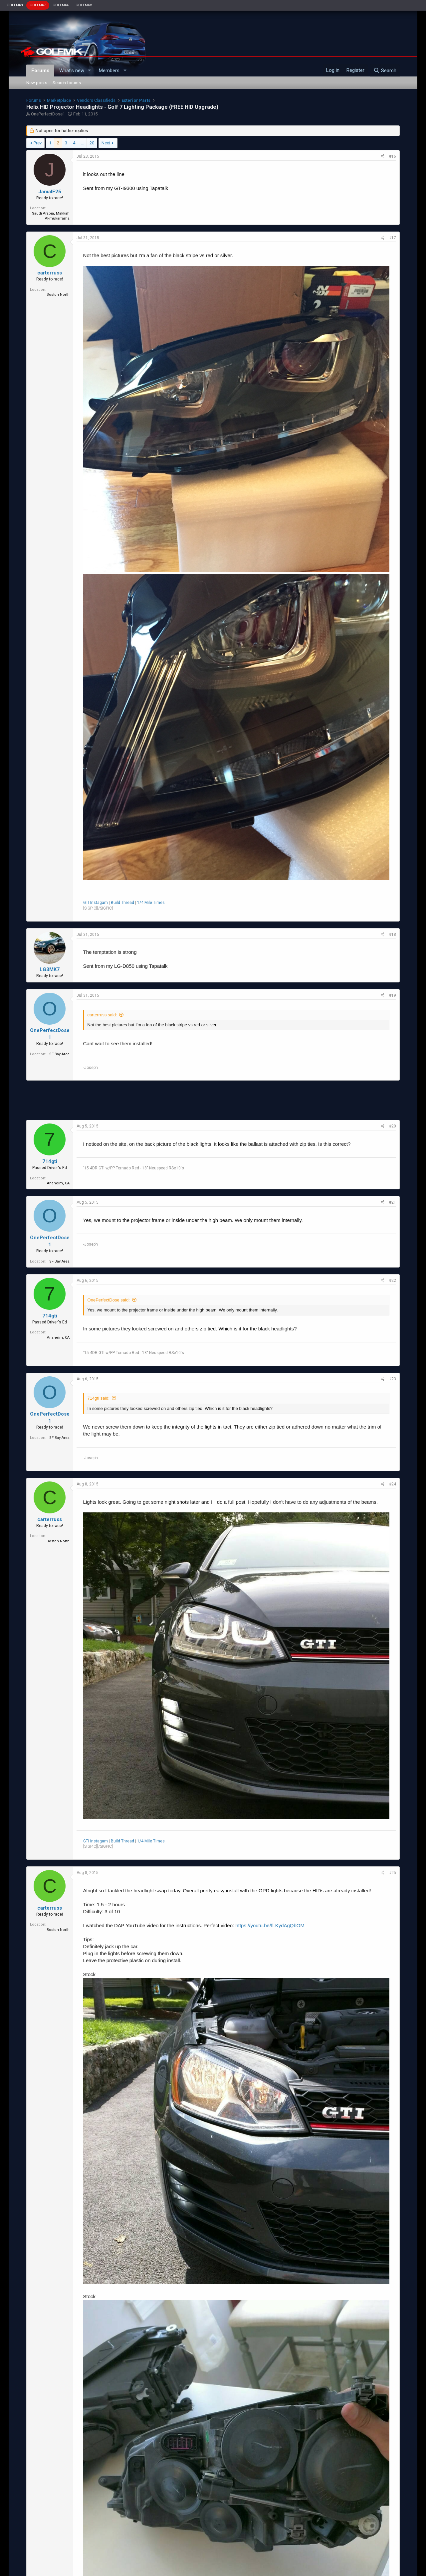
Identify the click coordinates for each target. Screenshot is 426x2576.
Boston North (58, 294)
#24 (392, 1484)
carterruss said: (102, 1014)
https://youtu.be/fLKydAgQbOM (270, 1925)
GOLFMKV (84, 5)
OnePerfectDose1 (48, 113)
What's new (71, 71)
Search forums (67, 82)
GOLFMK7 (38, 5)
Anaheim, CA (58, 1183)
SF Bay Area (59, 1054)
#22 (392, 1280)
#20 (392, 1126)
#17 (392, 238)
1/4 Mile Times (151, 902)
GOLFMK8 (15, 5)
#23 (392, 1379)
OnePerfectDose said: (109, 1299)
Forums (40, 71)
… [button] (82, 142)
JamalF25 (49, 192)
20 (92, 142)
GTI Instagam (95, 902)
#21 (392, 1202)
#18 (392, 934)
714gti (49, 1161)
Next (106, 142)
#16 (392, 156)
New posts (36, 82)
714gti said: (99, 1398)
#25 (392, 1872)
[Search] (385, 70)
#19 (392, 995)
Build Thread (122, 902)
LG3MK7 (50, 969)
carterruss (49, 273)
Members (109, 71)
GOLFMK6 (61, 5)
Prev (38, 142)
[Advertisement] (213, 1100)
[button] (89, 71)
